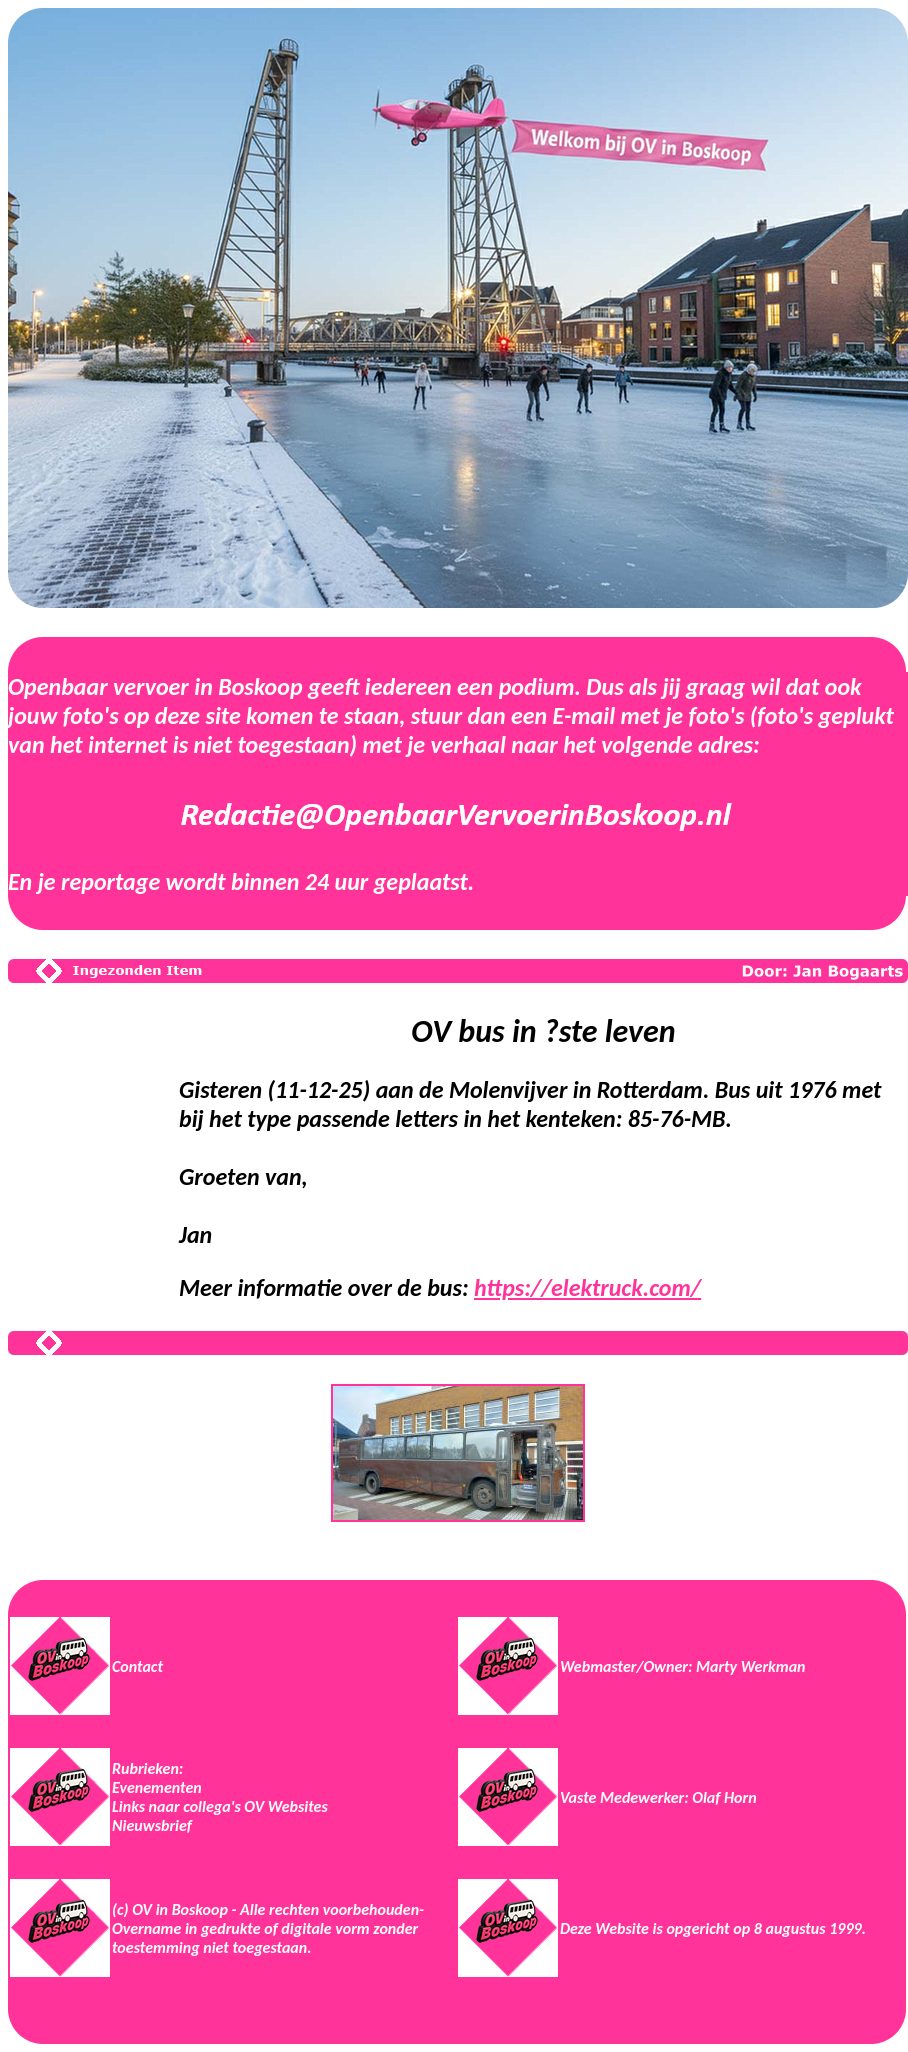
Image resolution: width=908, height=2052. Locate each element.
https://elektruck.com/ (587, 1287)
